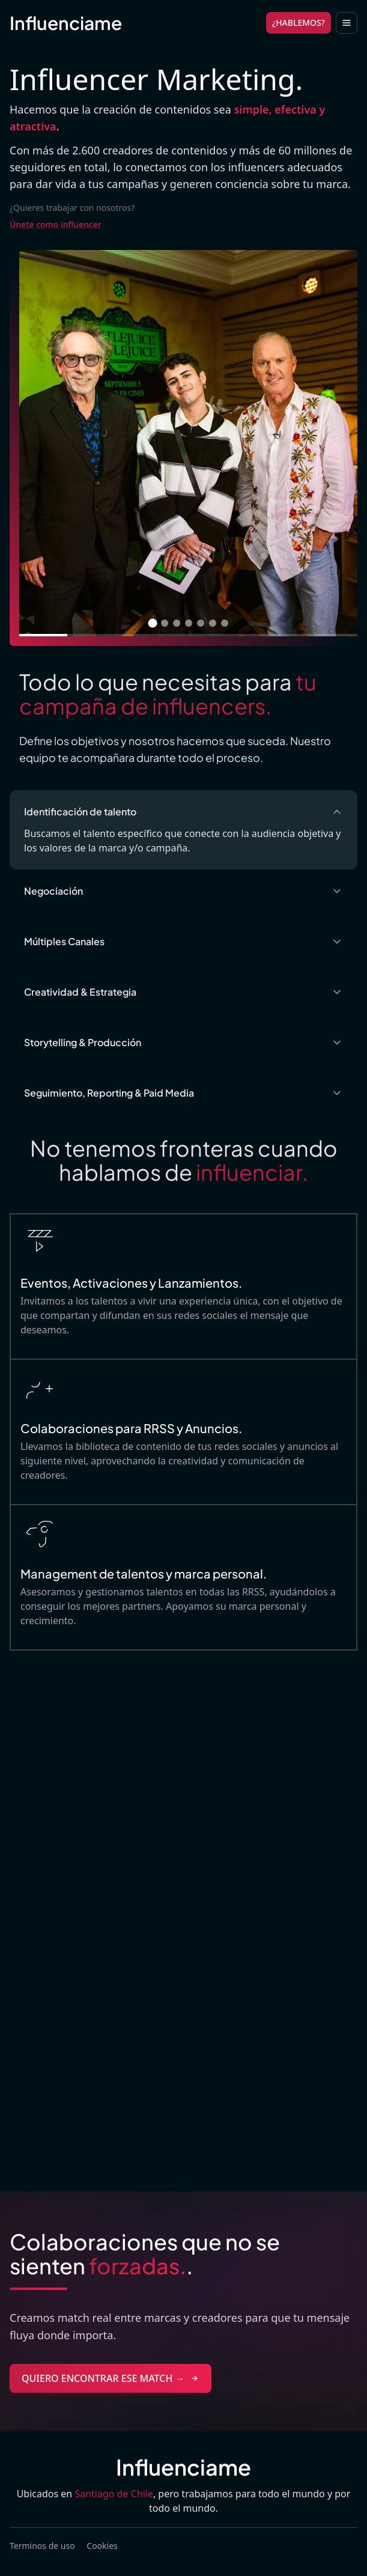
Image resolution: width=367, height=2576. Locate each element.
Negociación (183, 891)
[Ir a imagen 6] (212, 623)
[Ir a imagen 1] (152, 623)
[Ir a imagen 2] (164, 623)
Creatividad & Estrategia (183, 991)
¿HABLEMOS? (298, 22)
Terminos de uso (42, 2545)
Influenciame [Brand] (66, 23)
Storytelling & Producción (183, 1042)
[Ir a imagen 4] (188, 623)
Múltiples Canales (183, 941)
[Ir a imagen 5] (200, 623)
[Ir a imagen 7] (224, 623)
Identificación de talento (183, 811)
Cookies (101, 2545)
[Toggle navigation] (346, 23)
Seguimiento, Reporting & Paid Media (183, 1092)
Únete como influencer (56, 224)
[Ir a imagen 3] (176, 623)
